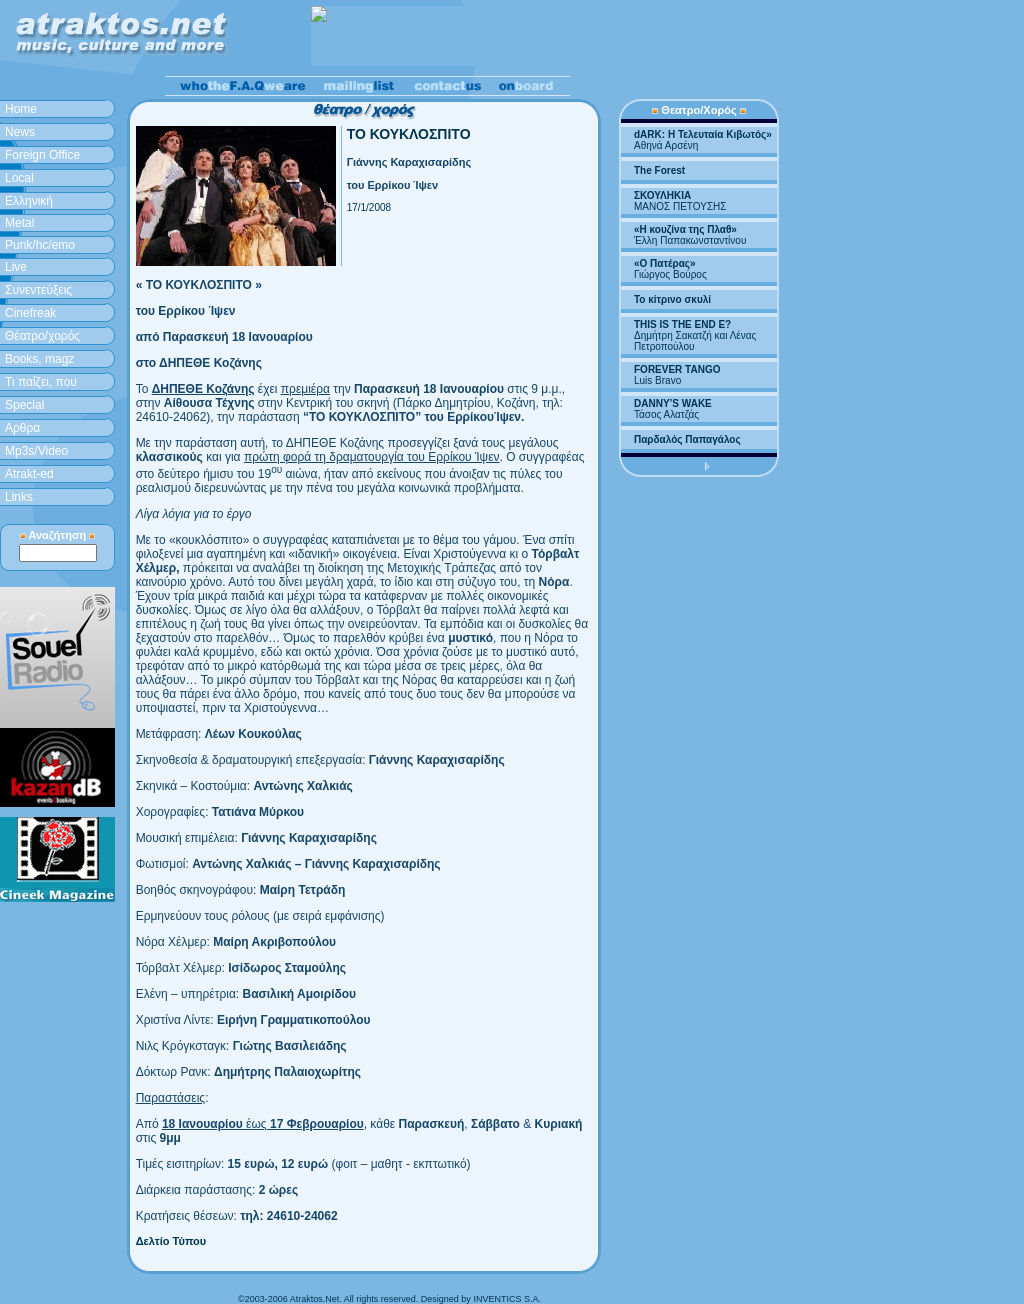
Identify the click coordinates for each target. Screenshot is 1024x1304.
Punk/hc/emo (40, 245)
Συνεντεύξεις (38, 290)
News (20, 132)
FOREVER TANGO (677, 369)
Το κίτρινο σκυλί (672, 299)
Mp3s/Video (36, 451)
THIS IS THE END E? (682, 324)
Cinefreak (30, 313)
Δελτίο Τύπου (171, 1241)
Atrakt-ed (29, 474)
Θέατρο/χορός (42, 336)
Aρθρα (22, 428)
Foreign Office (42, 155)
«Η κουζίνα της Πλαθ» (685, 229)
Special (24, 405)
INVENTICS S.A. (507, 1299)
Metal (19, 223)
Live (16, 267)
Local (19, 178)
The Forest (659, 170)
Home (21, 109)
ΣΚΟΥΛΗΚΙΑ (662, 195)
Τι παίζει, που (41, 382)
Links (19, 497)
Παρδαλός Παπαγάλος (687, 439)
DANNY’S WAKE (673, 403)
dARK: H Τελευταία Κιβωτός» (703, 134)
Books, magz (39, 359)
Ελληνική (29, 201)
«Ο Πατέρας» (665, 263)
